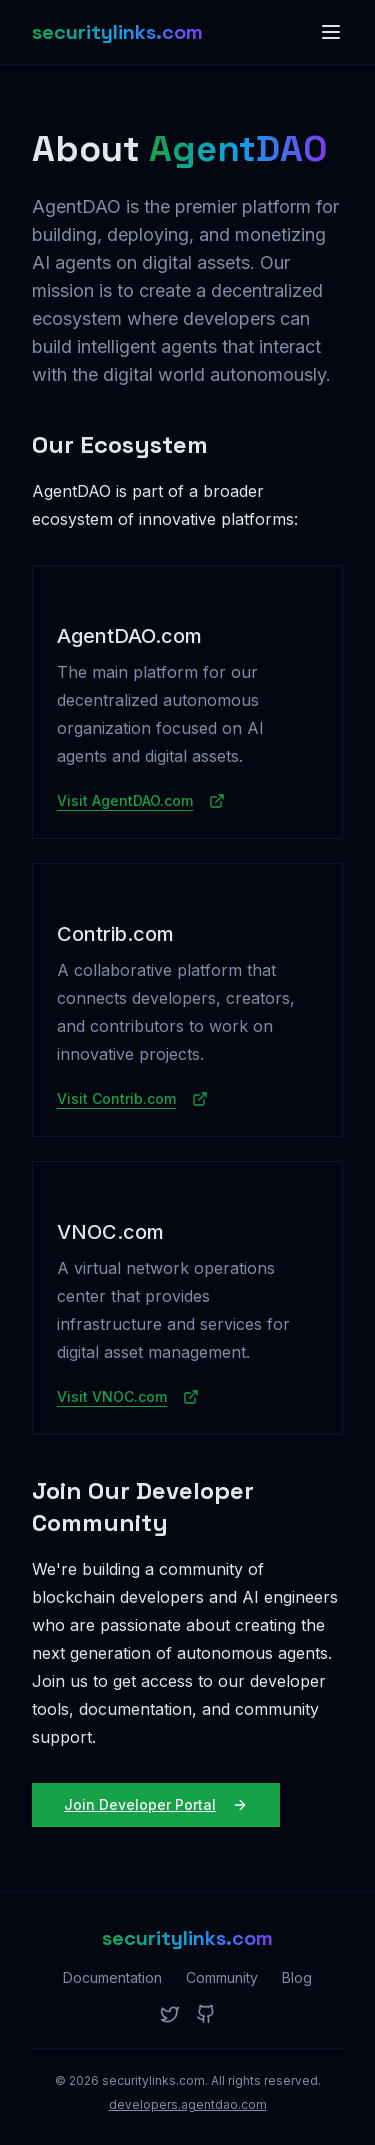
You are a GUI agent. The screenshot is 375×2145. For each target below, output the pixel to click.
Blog (297, 1977)
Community (222, 1977)
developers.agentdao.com (188, 2104)
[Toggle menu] (331, 32)
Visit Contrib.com (132, 1098)
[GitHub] (206, 2014)
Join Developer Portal (156, 1804)
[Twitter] (170, 2014)
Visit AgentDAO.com (141, 800)
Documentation (112, 1977)
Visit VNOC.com (128, 1396)
